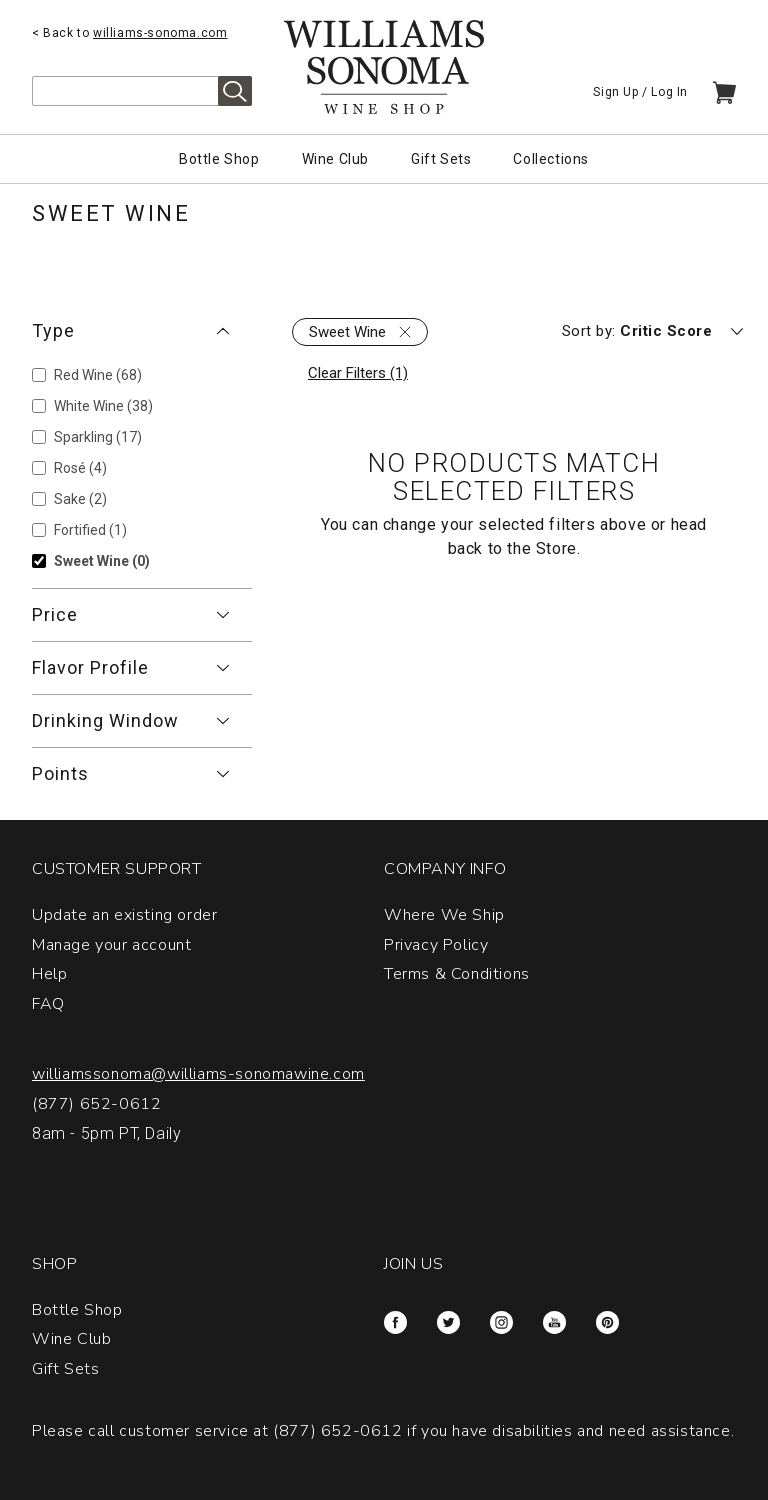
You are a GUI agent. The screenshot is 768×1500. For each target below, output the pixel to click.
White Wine (103, 406)
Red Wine (98, 375)
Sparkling (98, 437)
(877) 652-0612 (96, 1104)
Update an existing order (124, 915)
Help (49, 974)
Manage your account (111, 945)
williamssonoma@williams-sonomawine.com (198, 1074)
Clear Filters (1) (358, 373)
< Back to (129, 33)
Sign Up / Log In (640, 92)
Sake (80, 499)
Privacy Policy (436, 945)
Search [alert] (235, 91)
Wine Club (335, 159)
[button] (142, 331)
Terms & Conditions (457, 974)
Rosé (80, 468)
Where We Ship (444, 915)
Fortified (90, 530)
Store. (558, 548)
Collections (551, 159)
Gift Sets (441, 159)
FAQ (48, 1004)
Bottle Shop (219, 159)
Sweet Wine (102, 561)
